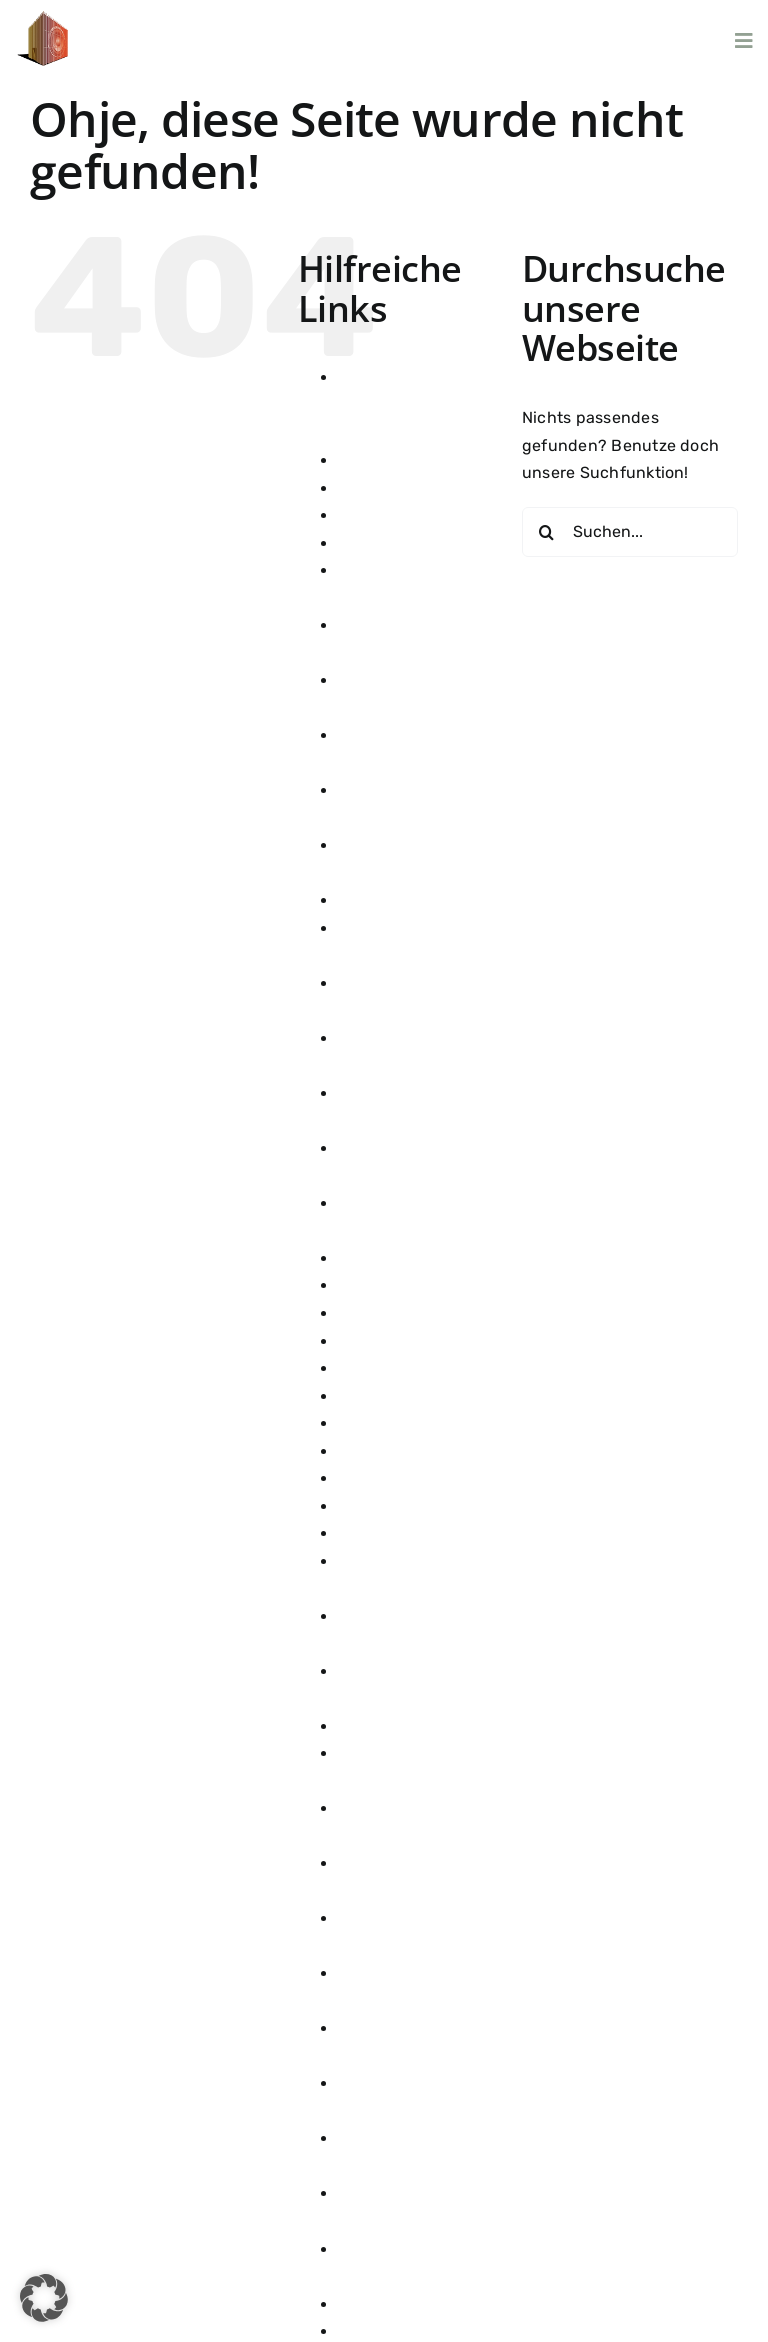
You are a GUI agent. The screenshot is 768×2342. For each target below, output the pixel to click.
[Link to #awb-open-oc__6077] (744, 41)
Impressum (380, 1341)
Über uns (373, 2331)
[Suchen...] (630, 532)
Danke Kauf (382, 488)
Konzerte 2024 (394, 1423)
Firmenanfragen (400, 900)
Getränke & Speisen (413, 1258)
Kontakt (368, 1368)
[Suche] (547, 532)
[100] (44, 18)
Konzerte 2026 (394, 1478)
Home (360, 1313)
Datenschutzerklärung (424, 515)
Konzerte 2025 (394, 1451)
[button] (44, 2298)
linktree (367, 1533)
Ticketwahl (379, 2304)
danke (361, 460)
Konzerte (372, 1396)
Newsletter (379, 1726)
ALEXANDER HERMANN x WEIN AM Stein (405, 405)
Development (389, 543)
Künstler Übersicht (410, 1506)
